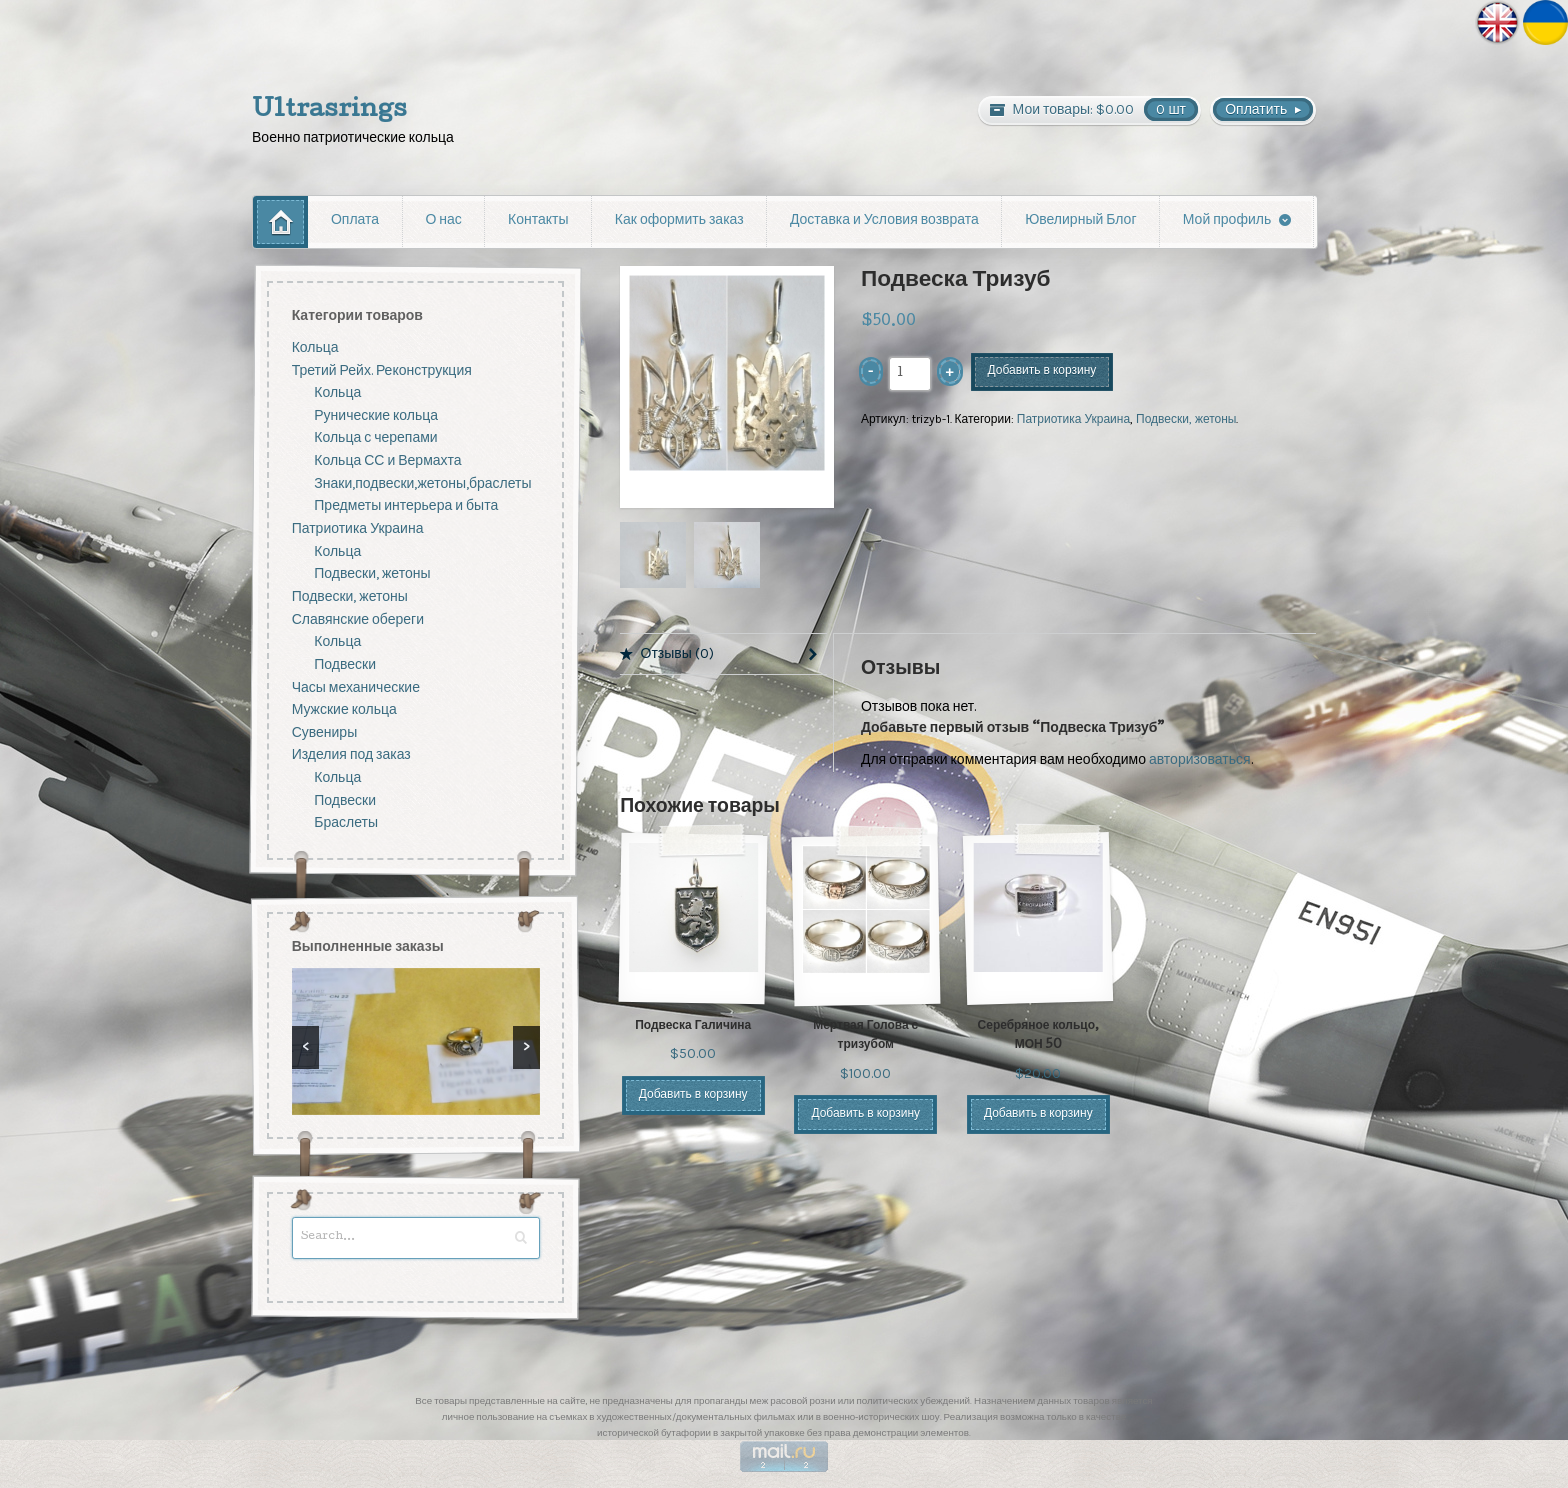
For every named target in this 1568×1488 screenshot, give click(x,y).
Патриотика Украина (1073, 419)
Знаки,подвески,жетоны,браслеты (422, 483)
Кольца (315, 347)
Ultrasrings (329, 111)
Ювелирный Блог (1080, 221)
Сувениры (325, 732)
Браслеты (346, 822)
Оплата (355, 221)
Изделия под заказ (351, 754)
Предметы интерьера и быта (406, 505)
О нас (443, 221)
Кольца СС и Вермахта (387, 460)
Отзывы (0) (677, 653)
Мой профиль (1227, 221)
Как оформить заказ (679, 221)
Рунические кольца (376, 415)
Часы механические (356, 686)
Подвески (345, 664)
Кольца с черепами (375, 437)
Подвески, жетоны (1186, 419)
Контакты (538, 221)
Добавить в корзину (1042, 371)
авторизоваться (1200, 759)
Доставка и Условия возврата (884, 221)
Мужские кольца (344, 709)
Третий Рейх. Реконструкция (382, 369)
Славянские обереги (358, 619)
